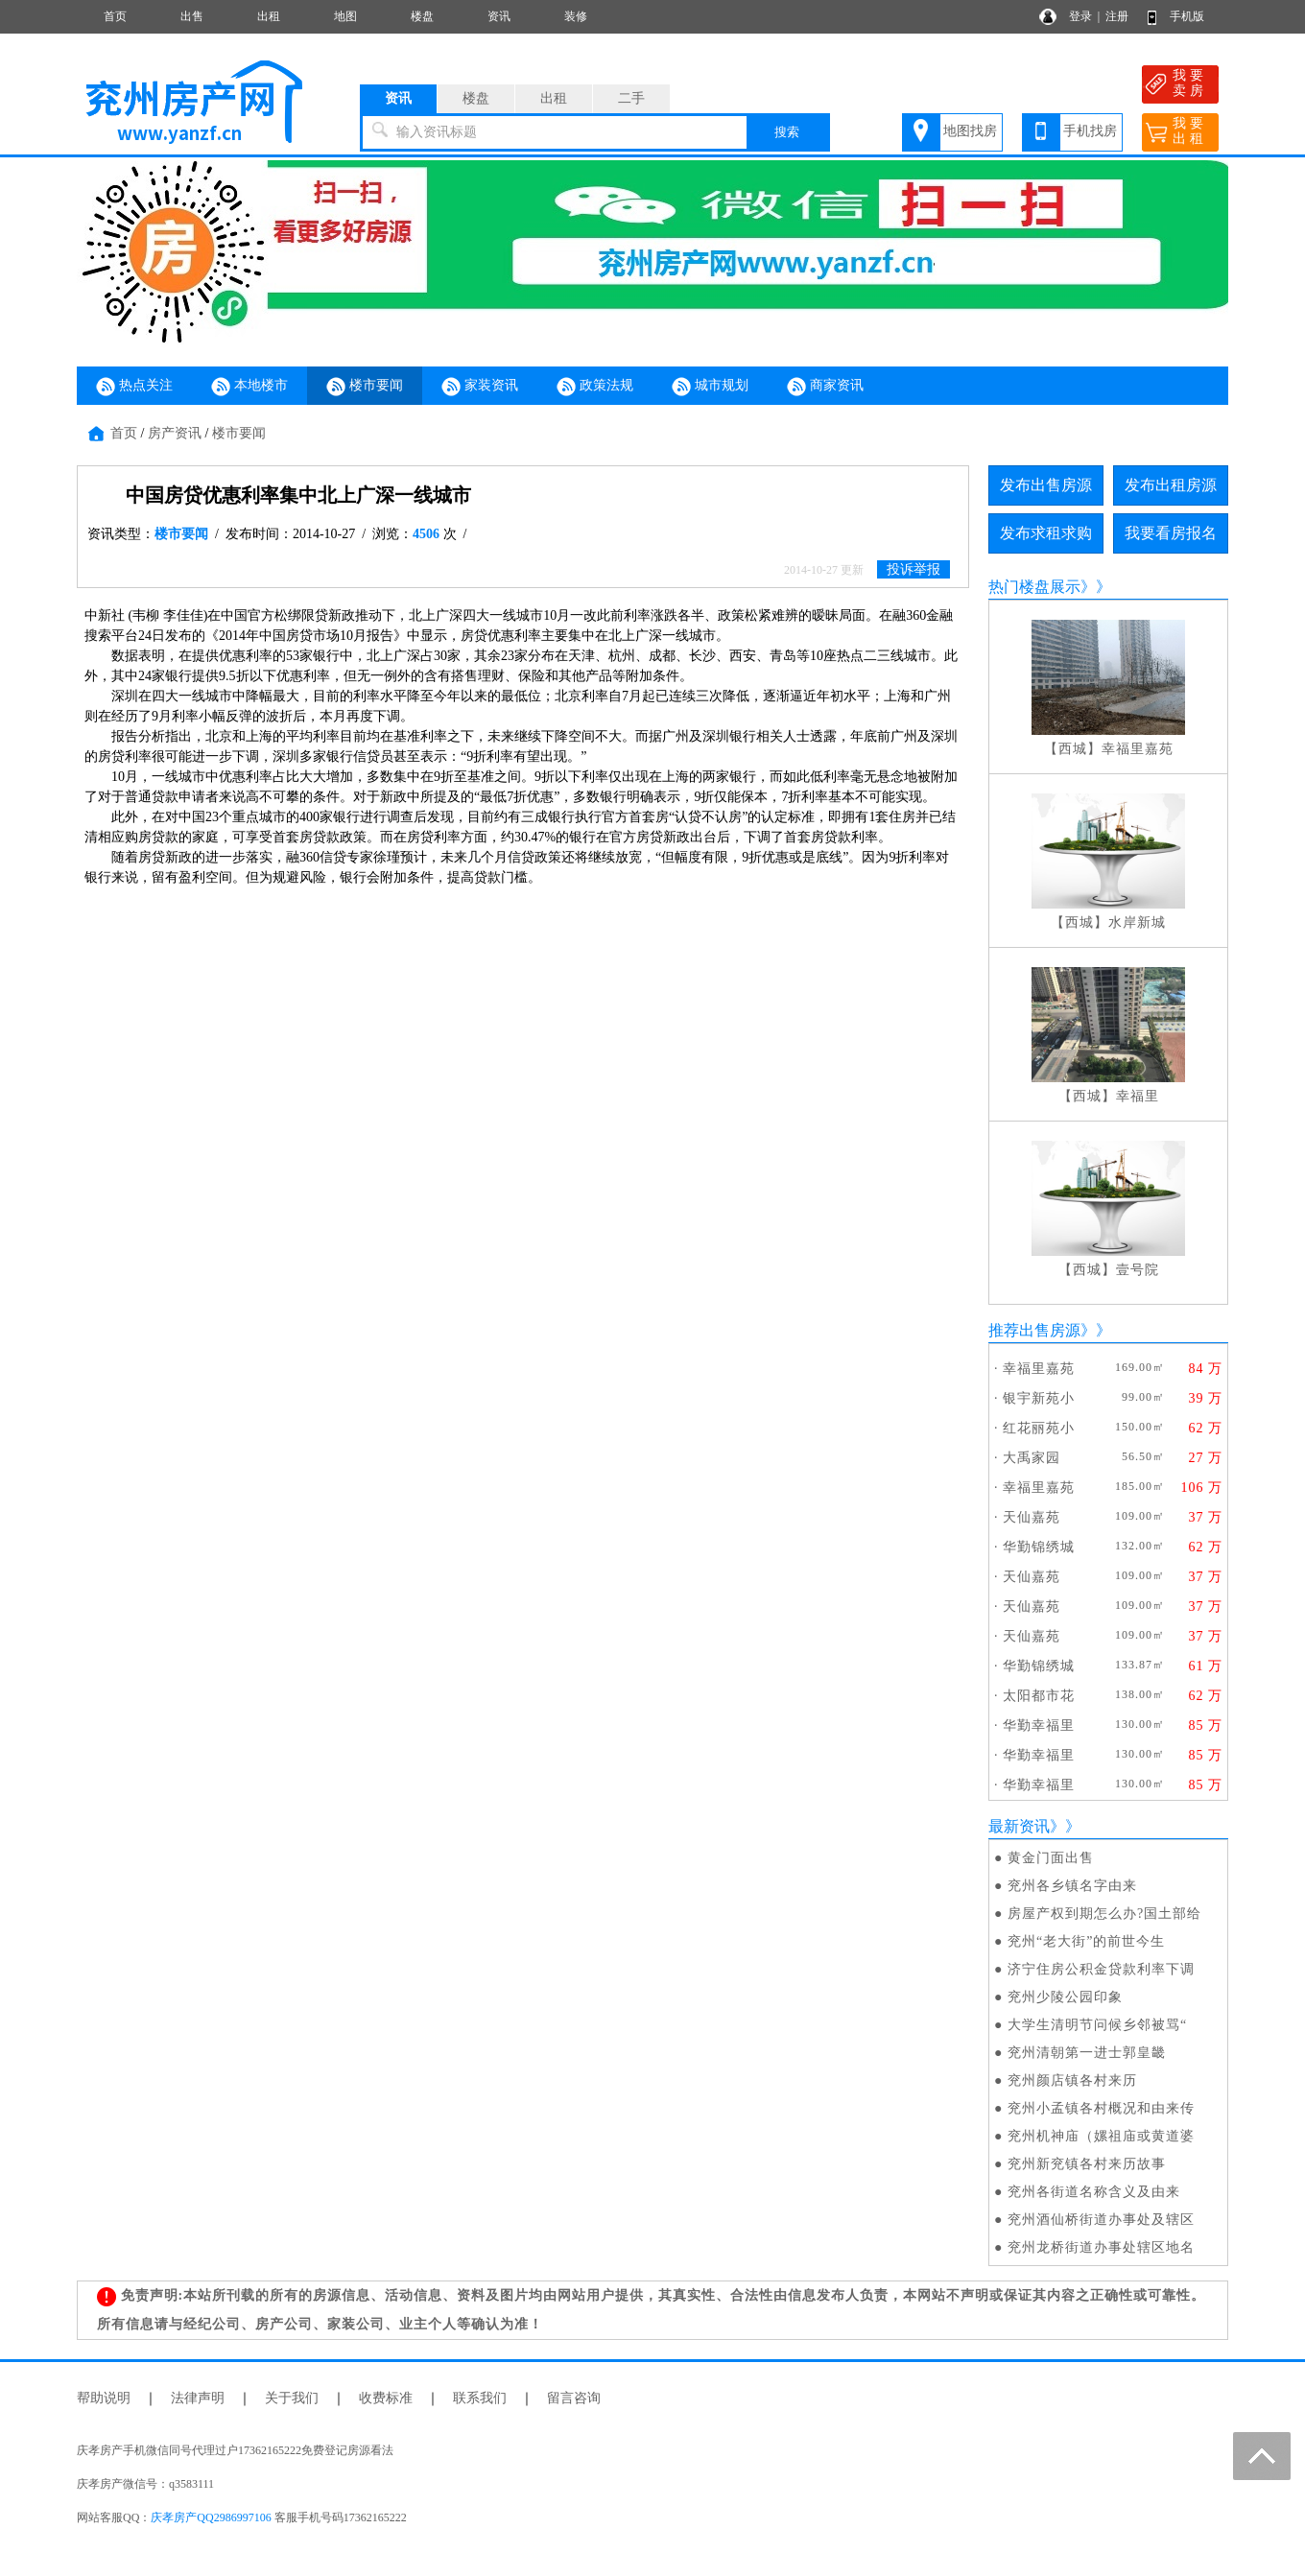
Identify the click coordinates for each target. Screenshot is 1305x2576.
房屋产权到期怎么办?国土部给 (1104, 1913)
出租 (268, 16)
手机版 (1187, 16)
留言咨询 (574, 2398)
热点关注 (134, 386)
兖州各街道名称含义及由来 (1094, 2192)
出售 (191, 16)
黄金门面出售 (1051, 1858)
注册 (1116, 16)
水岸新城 (1137, 922)
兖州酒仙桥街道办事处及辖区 (1101, 2219)
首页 (115, 16)
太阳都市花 (1039, 1696)
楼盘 (422, 16)
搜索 (786, 132)
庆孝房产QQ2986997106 (211, 2517)
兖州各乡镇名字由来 (1072, 1886)
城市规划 (710, 386)
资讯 (498, 16)
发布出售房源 (1046, 485)
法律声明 (198, 2398)
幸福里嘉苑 (1138, 749)
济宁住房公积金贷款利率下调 (1101, 1969)
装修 (575, 16)
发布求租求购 (1046, 533)
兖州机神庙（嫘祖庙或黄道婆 (1101, 2136)
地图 (345, 16)
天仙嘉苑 (1031, 1517)
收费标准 (386, 2398)
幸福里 (1137, 1096)
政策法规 (595, 386)
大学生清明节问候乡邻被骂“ (1097, 2025)
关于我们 (292, 2398)
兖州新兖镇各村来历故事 (1087, 2164)
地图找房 (970, 131)
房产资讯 (175, 433)
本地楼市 (249, 386)
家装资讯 (479, 386)
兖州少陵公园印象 (1065, 1997)
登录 (1080, 16)
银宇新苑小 (1039, 1398)
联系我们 (480, 2398)
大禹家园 (1031, 1458)
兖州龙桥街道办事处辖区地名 (1101, 2247)
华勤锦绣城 (1039, 1547)
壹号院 (1137, 1270)
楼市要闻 (364, 386)
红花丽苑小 (1039, 1428)
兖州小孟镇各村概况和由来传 (1101, 2108)
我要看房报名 (1171, 533)
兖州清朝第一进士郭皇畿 (1087, 2052)
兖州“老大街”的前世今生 (1086, 1941)
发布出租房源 (1171, 485)
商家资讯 (825, 386)
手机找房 (1090, 131)
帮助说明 (103, 2398)
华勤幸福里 (1039, 1725)
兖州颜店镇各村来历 (1072, 2080)
